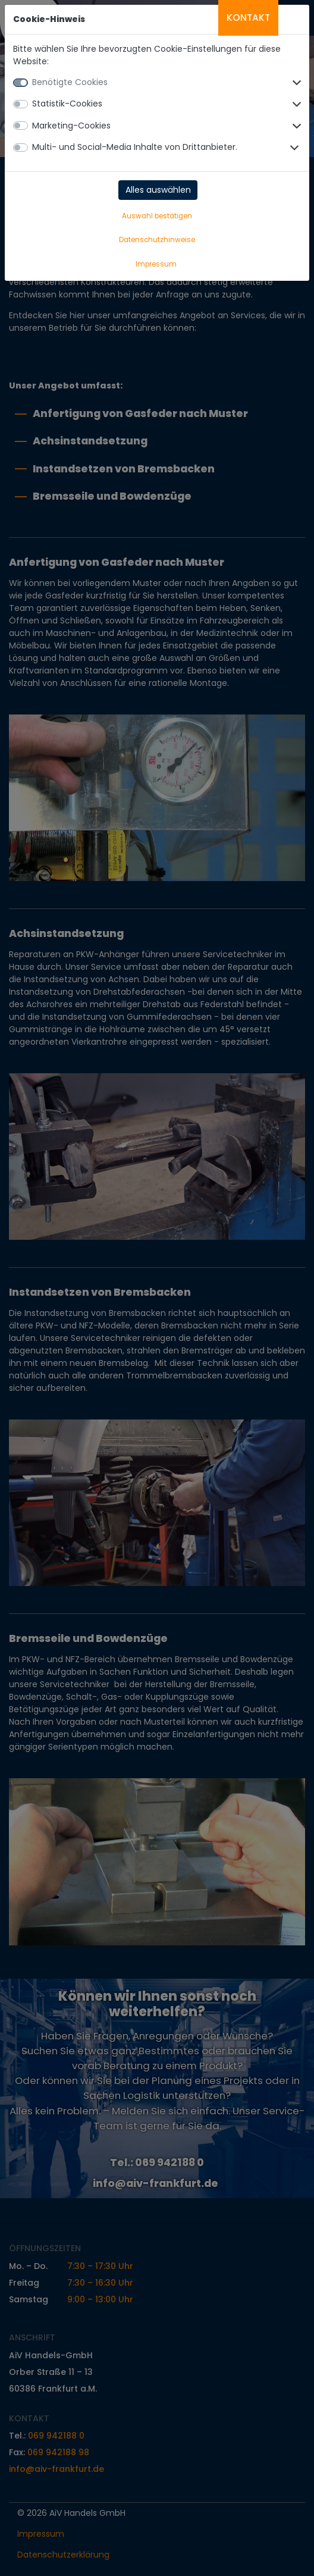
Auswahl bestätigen (157, 216)
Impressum (156, 264)
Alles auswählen (158, 190)
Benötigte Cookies (70, 82)
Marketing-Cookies (71, 125)
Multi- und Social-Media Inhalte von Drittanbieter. (134, 147)
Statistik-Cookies (67, 103)
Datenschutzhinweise (157, 240)
